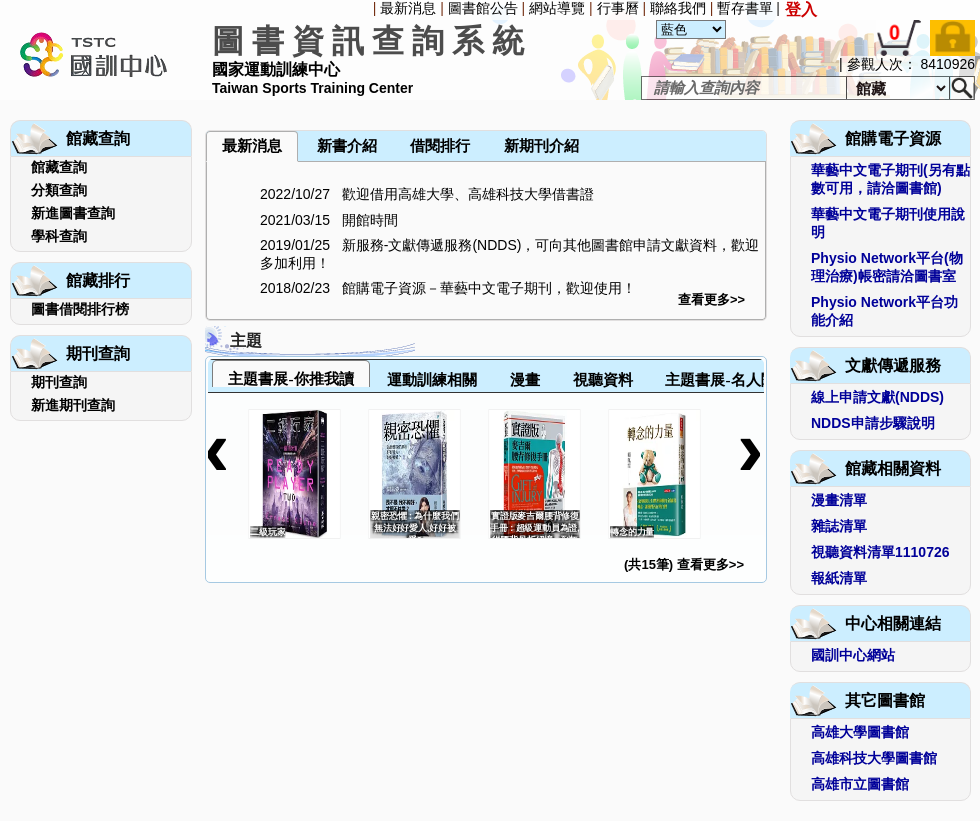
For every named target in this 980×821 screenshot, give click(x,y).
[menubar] (258, 102)
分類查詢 (59, 190)
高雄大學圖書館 (860, 732)
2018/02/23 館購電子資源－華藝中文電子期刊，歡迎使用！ (448, 288)
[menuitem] (207, 102)
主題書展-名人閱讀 (727, 379)
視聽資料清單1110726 (880, 552)
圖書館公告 (483, 8)
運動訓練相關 (432, 379)
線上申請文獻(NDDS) (877, 397)
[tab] (291, 373)
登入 (801, 9)
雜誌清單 (839, 526)
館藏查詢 (59, 167)
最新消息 (408, 8)
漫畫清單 (839, 500)
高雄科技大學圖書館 (874, 758)
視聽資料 (603, 379)
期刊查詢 (59, 382)
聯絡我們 (678, 8)
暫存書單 (745, 8)
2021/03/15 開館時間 (329, 220)
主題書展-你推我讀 (290, 378)
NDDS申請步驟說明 (873, 423)
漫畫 (525, 379)
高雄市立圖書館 (860, 784)
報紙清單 (839, 578)
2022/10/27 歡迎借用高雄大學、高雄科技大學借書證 (427, 194)
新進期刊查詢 (73, 405)
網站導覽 (557, 8)
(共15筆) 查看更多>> (684, 564)
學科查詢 (59, 236)
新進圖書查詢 (73, 213)
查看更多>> (711, 299)
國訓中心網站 (853, 655)
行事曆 (618, 8)
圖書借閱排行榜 (80, 309)
